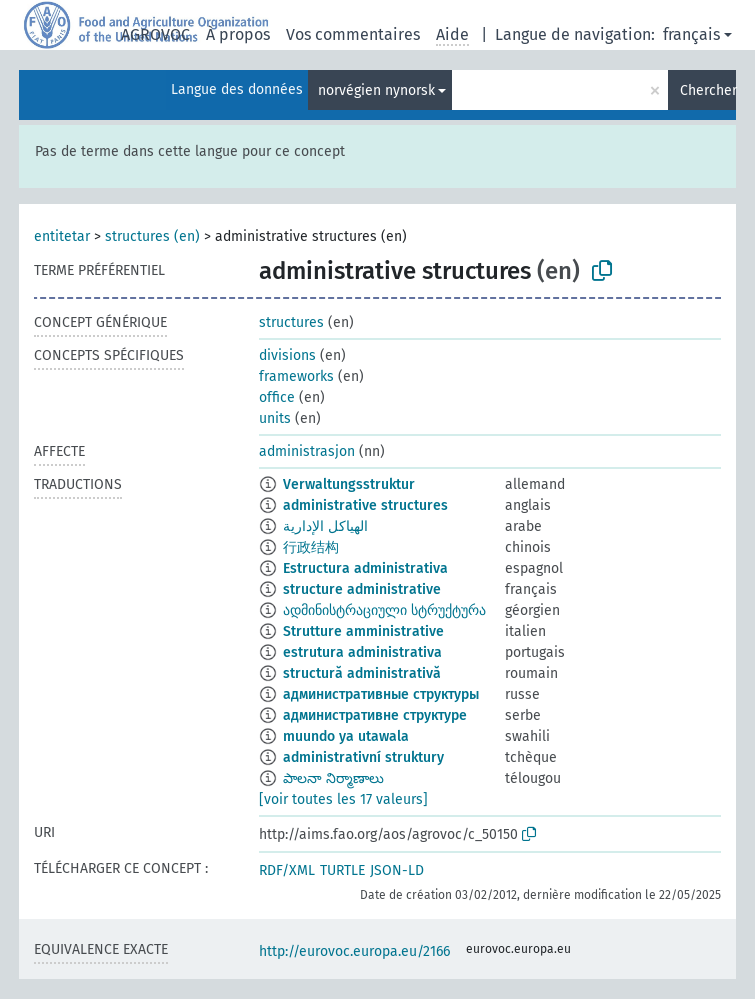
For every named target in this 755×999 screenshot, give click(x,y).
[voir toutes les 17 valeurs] (343, 799)
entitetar (62, 236)
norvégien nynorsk (376, 90)
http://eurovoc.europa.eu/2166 (354, 951)
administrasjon (307, 451)
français (691, 34)
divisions (287, 355)
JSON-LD (397, 870)
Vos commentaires (353, 34)
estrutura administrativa (362, 652)
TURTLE (342, 870)
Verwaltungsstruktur (349, 484)
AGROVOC (155, 34)
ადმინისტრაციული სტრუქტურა (384, 610)
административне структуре (375, 715)
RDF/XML (287, 870)
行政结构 (311, 547)
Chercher (708, 90)
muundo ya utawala (346, 736)
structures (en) (152, 236)
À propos (238, 34)
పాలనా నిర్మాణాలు (333, 778)
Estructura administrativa (365, 568)
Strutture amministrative (363, 631)
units (275, 418)
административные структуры (381, 694)
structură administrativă (362, 673)
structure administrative (362, 589)
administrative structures (365, 505)
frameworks (296, 376)
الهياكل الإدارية (325, 526)
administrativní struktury (363, 757)
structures (291, 322)
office (277, 397)
